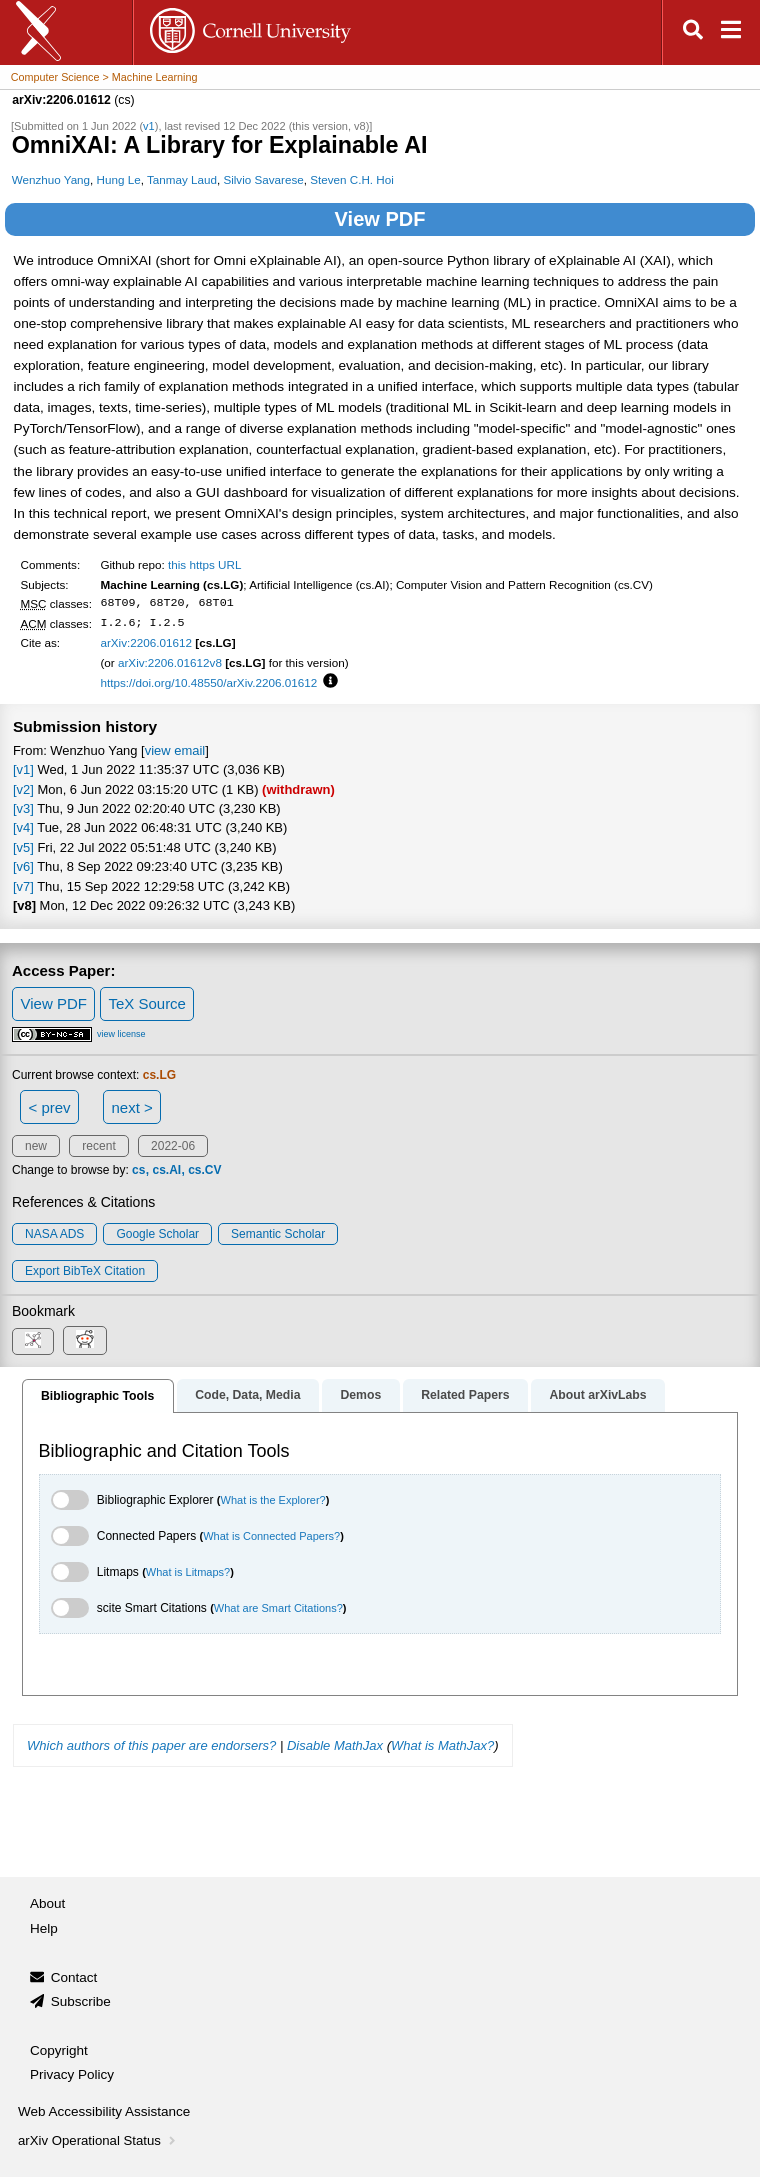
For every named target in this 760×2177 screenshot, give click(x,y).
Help (44, 1928)
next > (131, 1107)
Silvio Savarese (263, 179)
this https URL (204, 564)
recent (98, 1146)
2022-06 (173, 1146)
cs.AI (166, 1170)
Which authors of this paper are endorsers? (151, 1745)
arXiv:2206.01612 (146, 642)
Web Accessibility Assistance (104, 2111)
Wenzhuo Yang (51, 179)
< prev (50, 1107)
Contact (74, 1977)
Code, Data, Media (247, 1395)
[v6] (23, 866)
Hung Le (119, 179)
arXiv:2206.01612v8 (170, 662)
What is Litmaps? (188, 1572)
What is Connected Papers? (271, 1536)
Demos (360, 1395)
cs (138, 1170)
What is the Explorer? (273, 1500)
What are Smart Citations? (278, 1608)
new (36, 1146)
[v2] (23, 789)
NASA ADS (54, 1234)
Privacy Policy (72, 2074)
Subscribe (81, 2001)
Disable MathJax (335, 1745)
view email (175, 750)
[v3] (23, 808)
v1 (149, 126)
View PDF (380, 219)
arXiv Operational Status (98, 2140)
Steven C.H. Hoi (352, 179)
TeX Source (147, 1003)
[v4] (23, 827)
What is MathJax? (442, 1745)
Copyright (59, 2050)
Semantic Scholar (278, 1234)
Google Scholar (157, 1234)
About (47, 1903)
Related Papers (465, 1395)
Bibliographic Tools (97, 1396)
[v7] (23, 886)
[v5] (23, 847)
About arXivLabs (597, 1395)
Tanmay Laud (182, 179)
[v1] (23, 769)
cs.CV (204, 1170)
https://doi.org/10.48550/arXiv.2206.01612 (208, 682)
